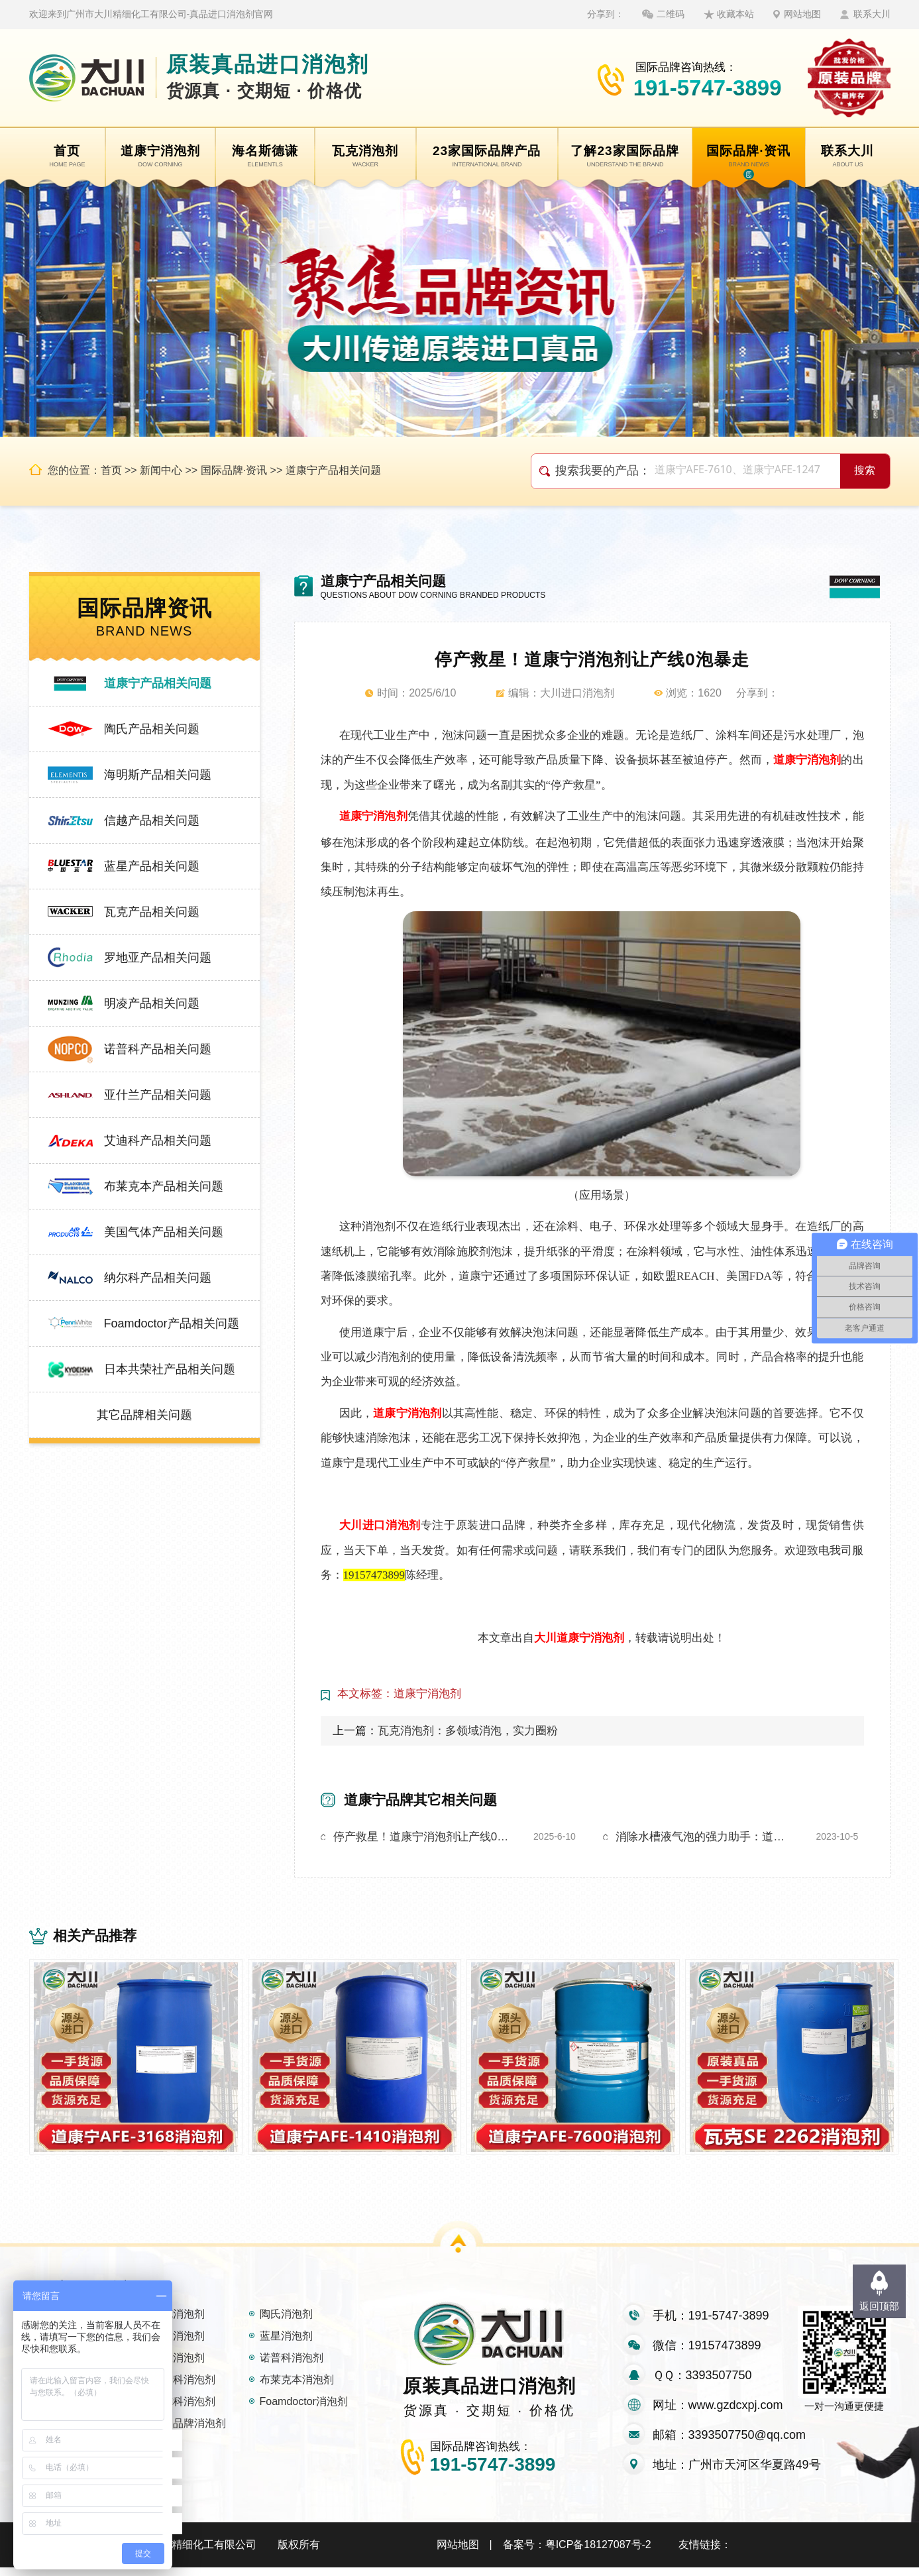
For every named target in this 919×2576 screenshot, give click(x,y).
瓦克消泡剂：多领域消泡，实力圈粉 (468, 1730)
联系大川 (872, 14)
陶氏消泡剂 (286, 2322)
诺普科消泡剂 (291, 2366)
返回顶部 (879, 2306)
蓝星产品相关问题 (151, 866)
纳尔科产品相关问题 (157, 1277)
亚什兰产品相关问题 (157, 1094)
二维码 (670, 14)
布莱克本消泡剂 (297, 2388)
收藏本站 (735, 14)
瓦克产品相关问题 (151, 912)
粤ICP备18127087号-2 (598, 2553)
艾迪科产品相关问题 (157, 1140)
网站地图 (802, 14)
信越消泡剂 (178, 2344)
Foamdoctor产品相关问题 (171, 1323)
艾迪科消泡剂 (183, 2388)
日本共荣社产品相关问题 (169, 1369)
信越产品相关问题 (151, 820)
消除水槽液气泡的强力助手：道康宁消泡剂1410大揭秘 (705, 1836)
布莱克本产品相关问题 (163, 1186)
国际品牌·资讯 (234, 470)
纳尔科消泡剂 (183, 2410)
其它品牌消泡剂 (189, 2431)
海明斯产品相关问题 (157, 774)
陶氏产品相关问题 (151, 729)
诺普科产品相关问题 (157, 1049)
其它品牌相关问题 (144, 1415)
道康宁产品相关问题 (333, 470)
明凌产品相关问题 (151, 1003)
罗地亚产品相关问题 (157, 957)
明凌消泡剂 (178, 2366)
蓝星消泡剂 (286, 2344)
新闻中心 (161, 470)
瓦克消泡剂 (178, 2322)
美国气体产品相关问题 (163, 1232)
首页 (111, 470)
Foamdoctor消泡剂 (304, 2410)
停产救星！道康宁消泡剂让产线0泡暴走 (422, 1836)
